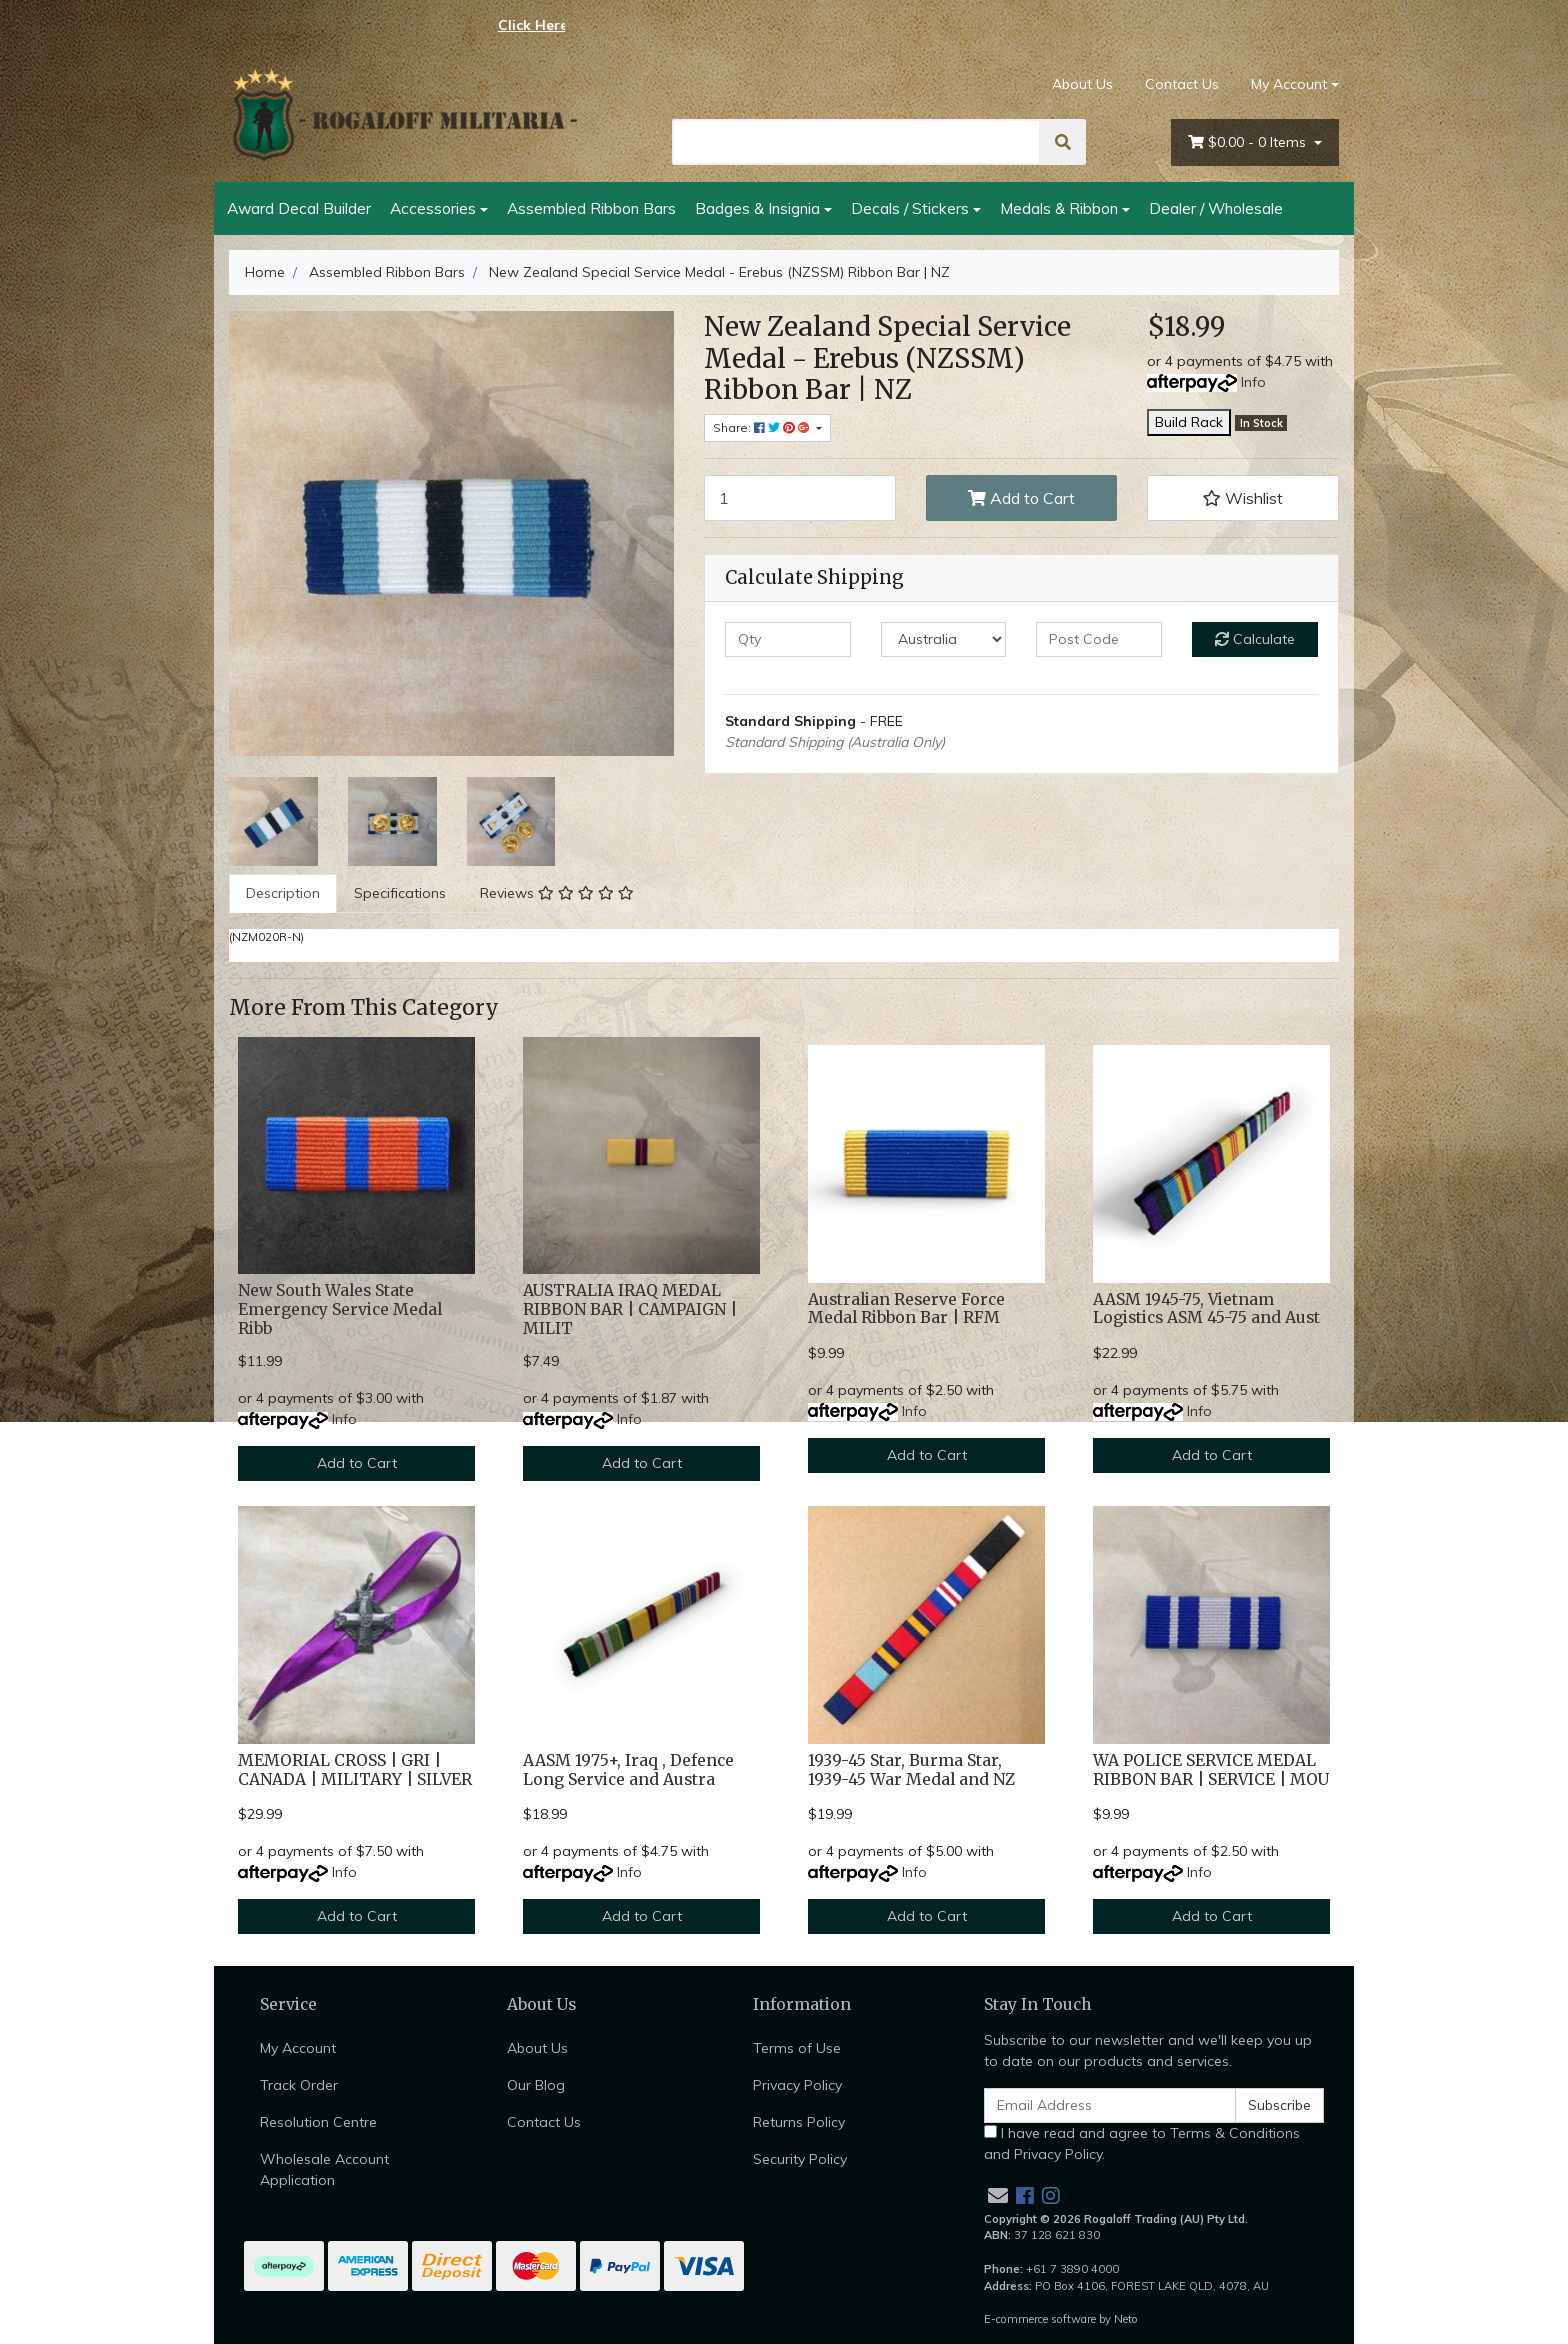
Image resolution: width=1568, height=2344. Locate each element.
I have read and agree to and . (1142, 2143)
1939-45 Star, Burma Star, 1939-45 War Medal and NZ (911, 1770)
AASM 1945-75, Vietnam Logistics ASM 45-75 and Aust (1206, 1309)
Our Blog (536, 2085)
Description (283, 893)
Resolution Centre (318, 2122)
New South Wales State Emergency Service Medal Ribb (340, 1309)
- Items (1249, 142)
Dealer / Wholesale (1216, 208)
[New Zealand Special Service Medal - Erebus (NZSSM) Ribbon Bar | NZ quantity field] (800, 498)
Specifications (400, 893)
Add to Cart (1021, 498)
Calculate (1255, 639)
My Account (298, 2048)
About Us (1082, 84)
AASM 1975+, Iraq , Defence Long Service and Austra (628, 1770)
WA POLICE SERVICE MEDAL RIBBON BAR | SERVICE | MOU (1211, 1770)
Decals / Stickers (910, 208)
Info (1253, 382)
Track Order (299, 2085)
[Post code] (1099, 639)
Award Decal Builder (299, 208)
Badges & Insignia (757, 208)
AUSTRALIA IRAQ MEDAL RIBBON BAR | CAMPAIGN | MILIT (630, 1309)
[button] (1243, 498)
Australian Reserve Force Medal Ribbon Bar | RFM (906, 1309)
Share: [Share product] (763, 427)
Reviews (557, 893)
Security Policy (800, 2159)
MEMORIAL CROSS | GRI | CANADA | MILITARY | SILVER (355, 1770)
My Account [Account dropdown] (1289, 84)
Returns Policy (799, 2122)
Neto (1126, 2319)
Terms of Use (797, 2048)
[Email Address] (1110, 2105)
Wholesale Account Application (324, 2169)
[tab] (283, 893)
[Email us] (998, 2195)
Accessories (433, 208)
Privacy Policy (797, 2085)
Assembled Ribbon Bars (591, 208)
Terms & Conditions (1235, 2133)
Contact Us (1182, 84)
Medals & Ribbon (1059, 208)
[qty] (788, 639)
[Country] (944, 639)
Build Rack (1189, 422)
